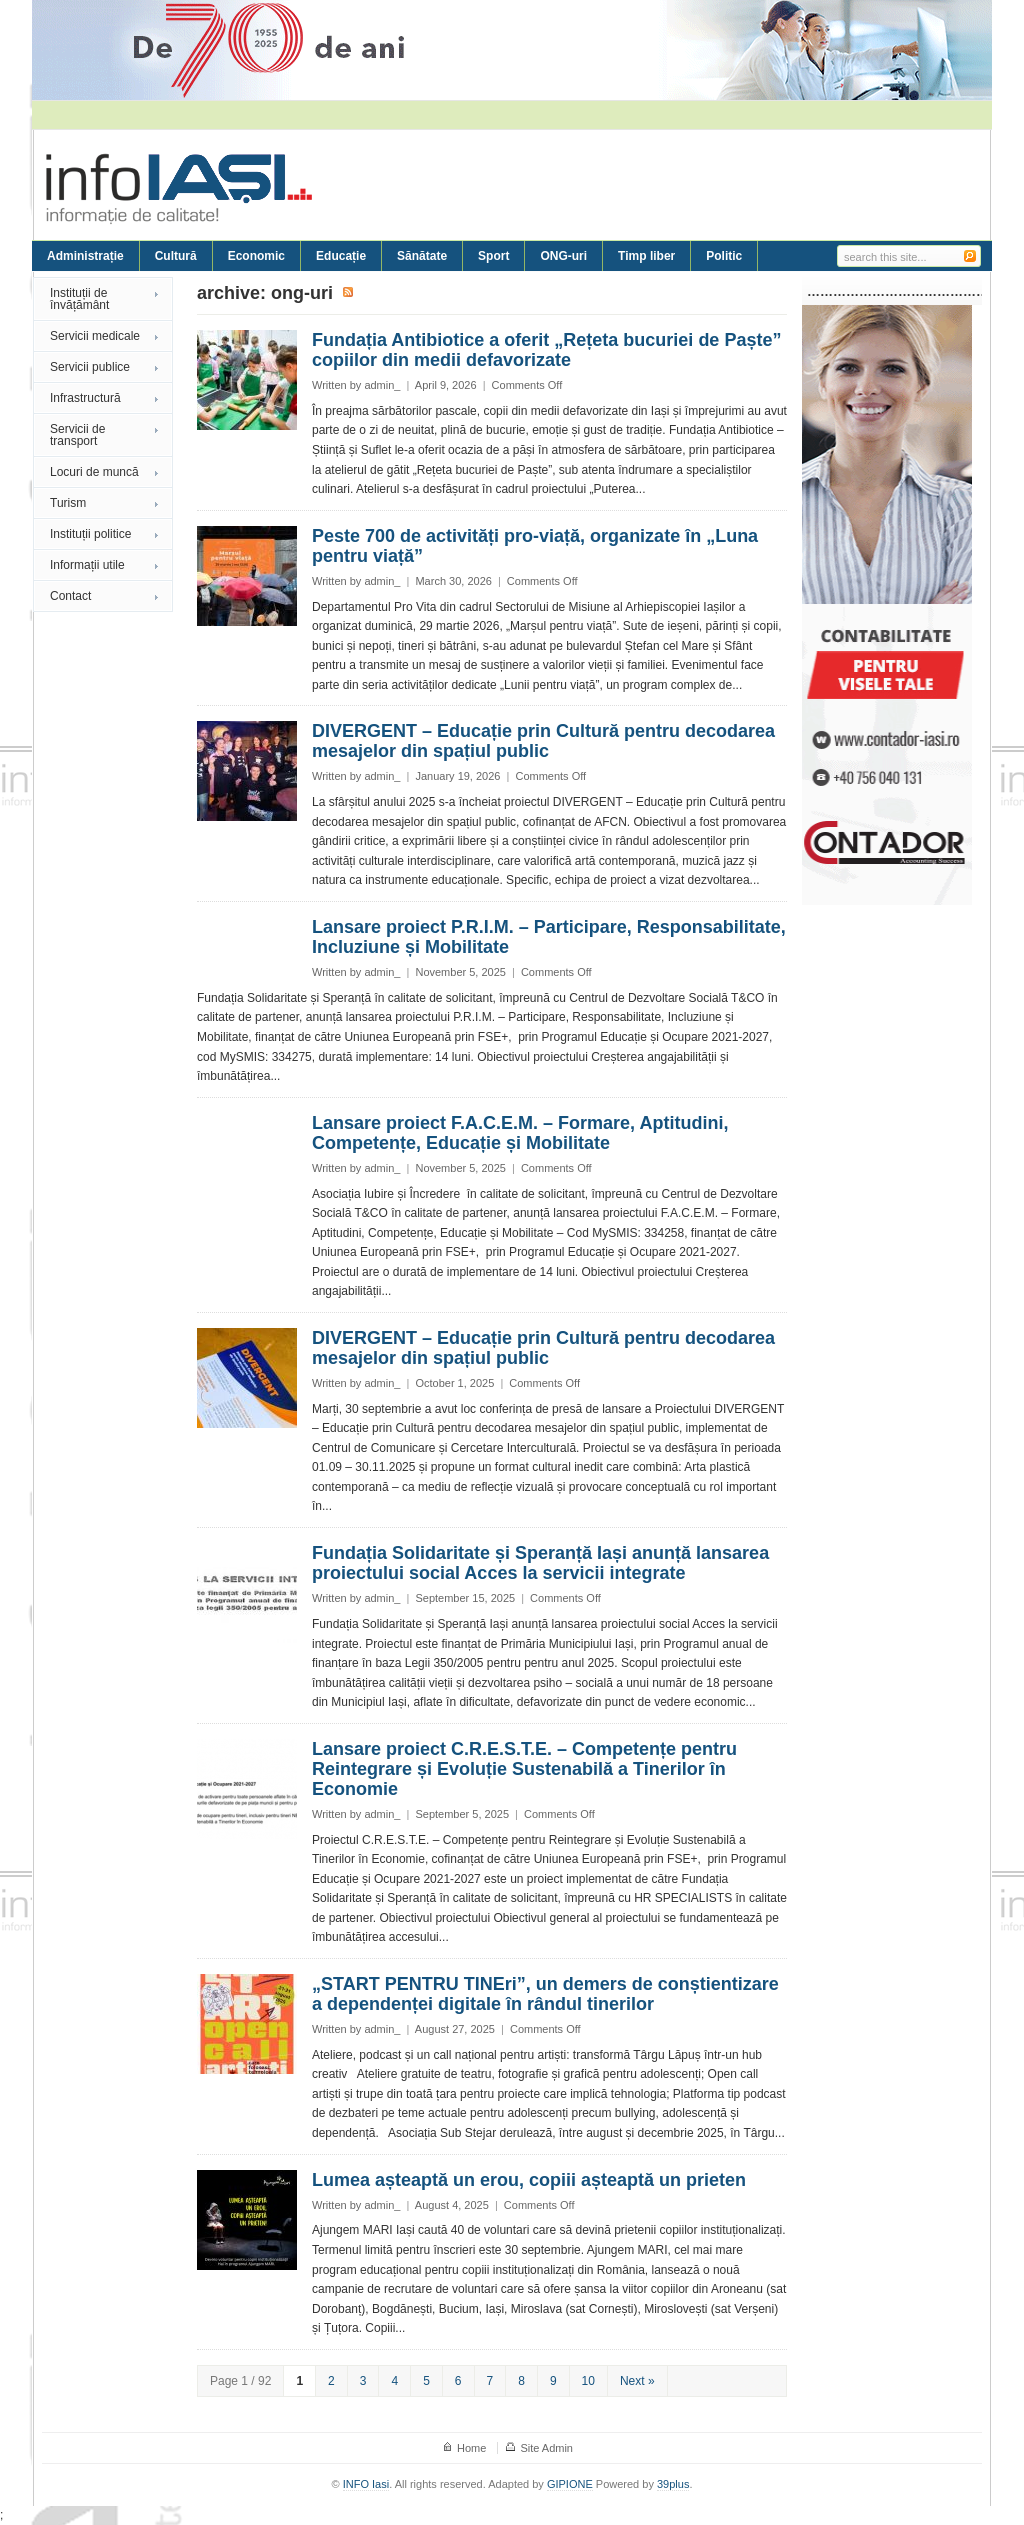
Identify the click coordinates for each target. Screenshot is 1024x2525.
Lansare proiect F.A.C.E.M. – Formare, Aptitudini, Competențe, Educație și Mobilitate (520, 1133)
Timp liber (646, 256)
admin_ (382, 385)
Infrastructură (85, 398)
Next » (637, 2381)
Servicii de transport (77, 435)
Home (471, 2448)
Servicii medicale (95, 336)
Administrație (85, 256)
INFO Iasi (366, 2484)
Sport (493, 256)
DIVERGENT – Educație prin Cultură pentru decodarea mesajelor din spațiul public (543, 741)
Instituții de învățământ (79, 299)
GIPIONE (570, 2484)
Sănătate (422, 256)
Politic (724, 256)
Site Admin (546, 2448)
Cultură (176, 256)
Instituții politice (90, 534)
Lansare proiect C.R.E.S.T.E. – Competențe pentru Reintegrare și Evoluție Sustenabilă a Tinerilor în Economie (524, 1769)
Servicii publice (90, 367)
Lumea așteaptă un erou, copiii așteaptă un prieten (529, 2180)
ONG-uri (563, 256)
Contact (70, 596)
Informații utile (87, 565)
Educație (341, 256)
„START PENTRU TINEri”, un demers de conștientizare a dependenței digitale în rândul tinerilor (545, 1994)
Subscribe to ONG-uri (349, 293)
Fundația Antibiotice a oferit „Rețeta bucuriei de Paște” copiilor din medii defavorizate (546, 350)
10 (588, 2381)
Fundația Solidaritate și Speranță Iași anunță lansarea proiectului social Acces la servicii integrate (540, 1563)
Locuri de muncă (94, 472)
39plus (673, 2484)
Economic (256, 256)
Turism (68, 503)
